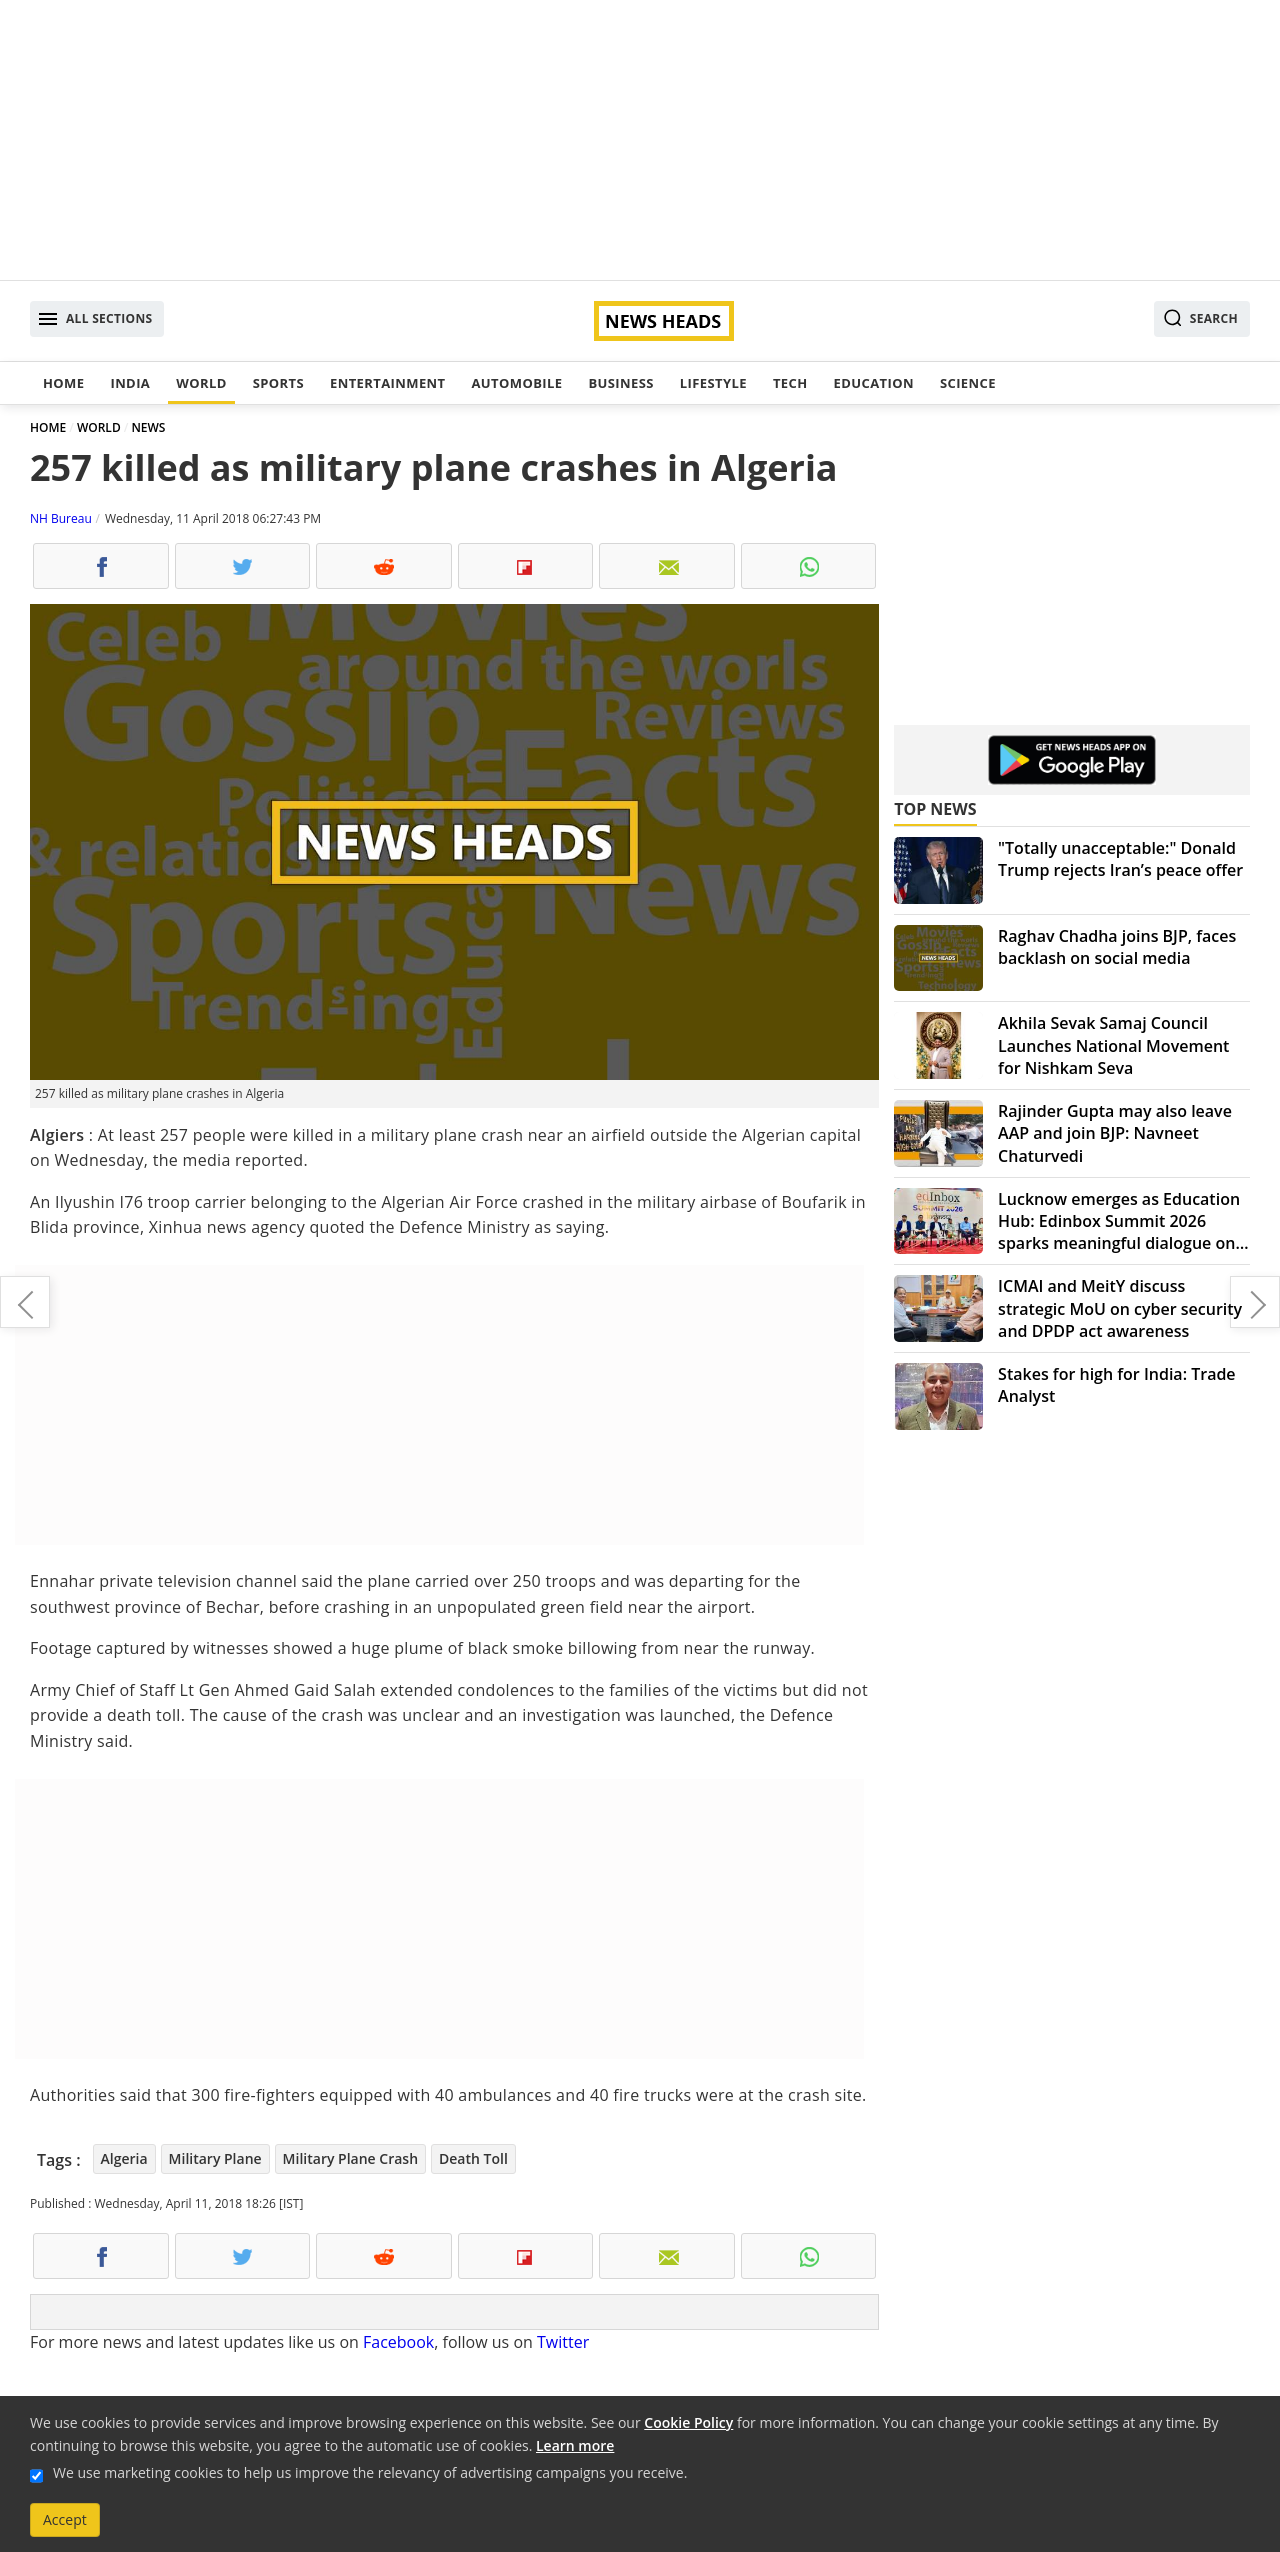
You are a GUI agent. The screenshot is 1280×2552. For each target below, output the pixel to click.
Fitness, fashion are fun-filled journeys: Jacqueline (25, 1302)
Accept (65, 2519)
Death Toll (473, 2158)
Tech (790, 383)
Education (874, 383)
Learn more (575, 2445)
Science (968, 383)
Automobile (516, 383)
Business (620, 383)
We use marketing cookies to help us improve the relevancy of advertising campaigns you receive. (370, 2472)
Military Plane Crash (350, 2158)
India (130, 383)
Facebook (398, 2342)
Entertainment (387, 383)
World (201, 383)
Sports (278, 383)
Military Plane (215, 2158)
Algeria (124, 2158)
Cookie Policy (688, 2422)
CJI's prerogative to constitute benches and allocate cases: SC (1255, 1302)
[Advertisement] (640, 140)
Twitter (563, 2342)
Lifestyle (713, 383)
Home (63, 383)
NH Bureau (61, 518)
